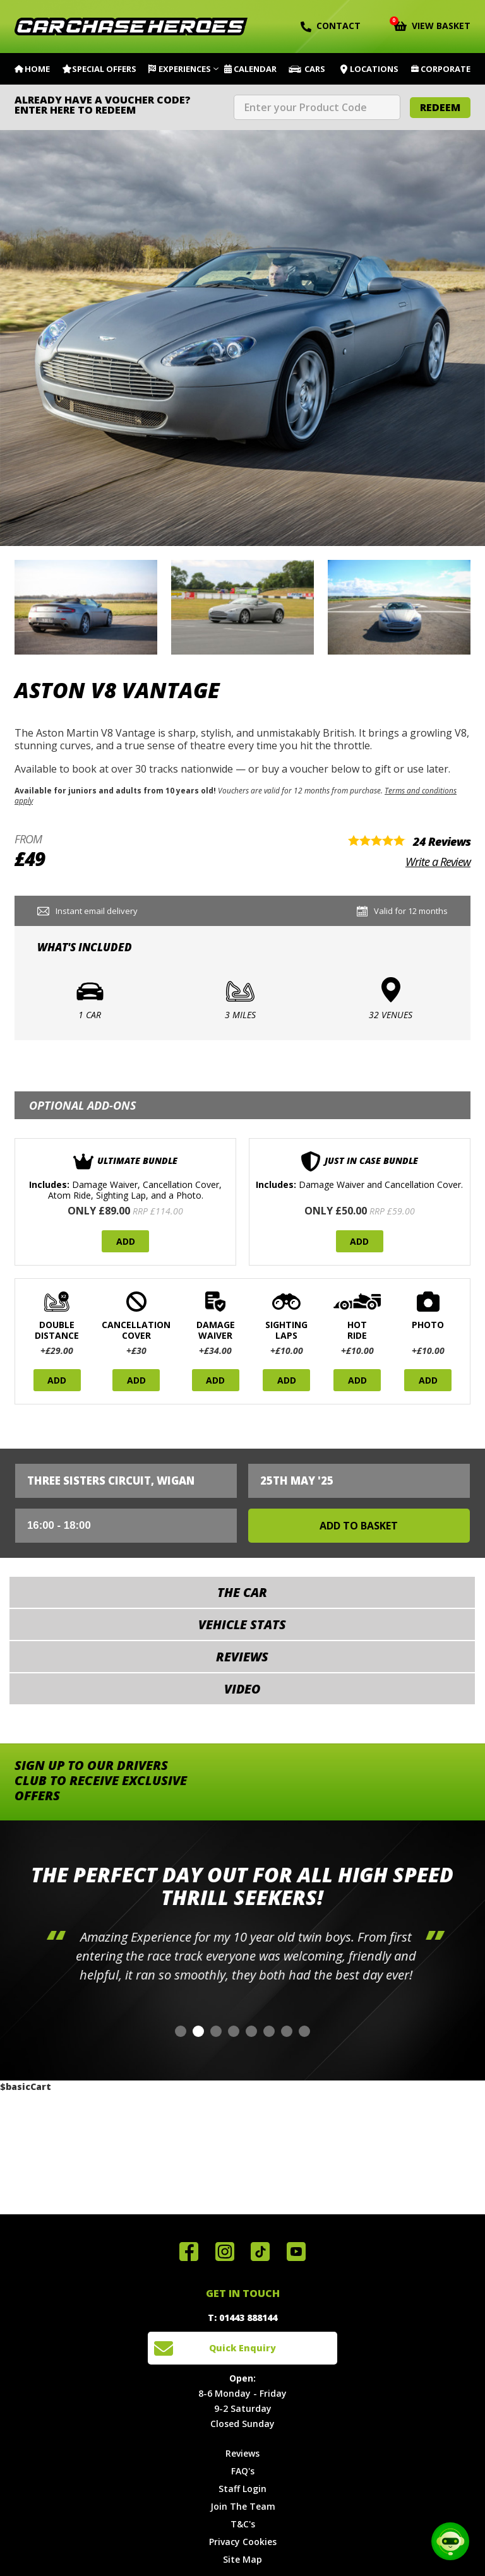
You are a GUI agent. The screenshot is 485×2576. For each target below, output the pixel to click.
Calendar (255, 68)
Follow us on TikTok (260, 2251)
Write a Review (437, 861)
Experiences (185, 68)
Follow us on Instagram (224, 2251)
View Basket (432, 25)
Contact (331, 26)
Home (37, 68)
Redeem (440, 107)
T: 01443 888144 (242, 2318)
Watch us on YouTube (296, 2251)
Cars (314, 68)
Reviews (242, 2453)
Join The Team (242, 2506)
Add (125, 1241)
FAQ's (242, 2471)
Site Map (242, 2559)
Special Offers (104, 68)
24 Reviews (441, 841)
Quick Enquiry (242, 2348)
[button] (180, 2031)
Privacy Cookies (243, 2542)
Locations (374, 68)
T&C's (243, 2524)
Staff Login (242, 2489)
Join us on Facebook (188, 2251)
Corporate (445, 68)
